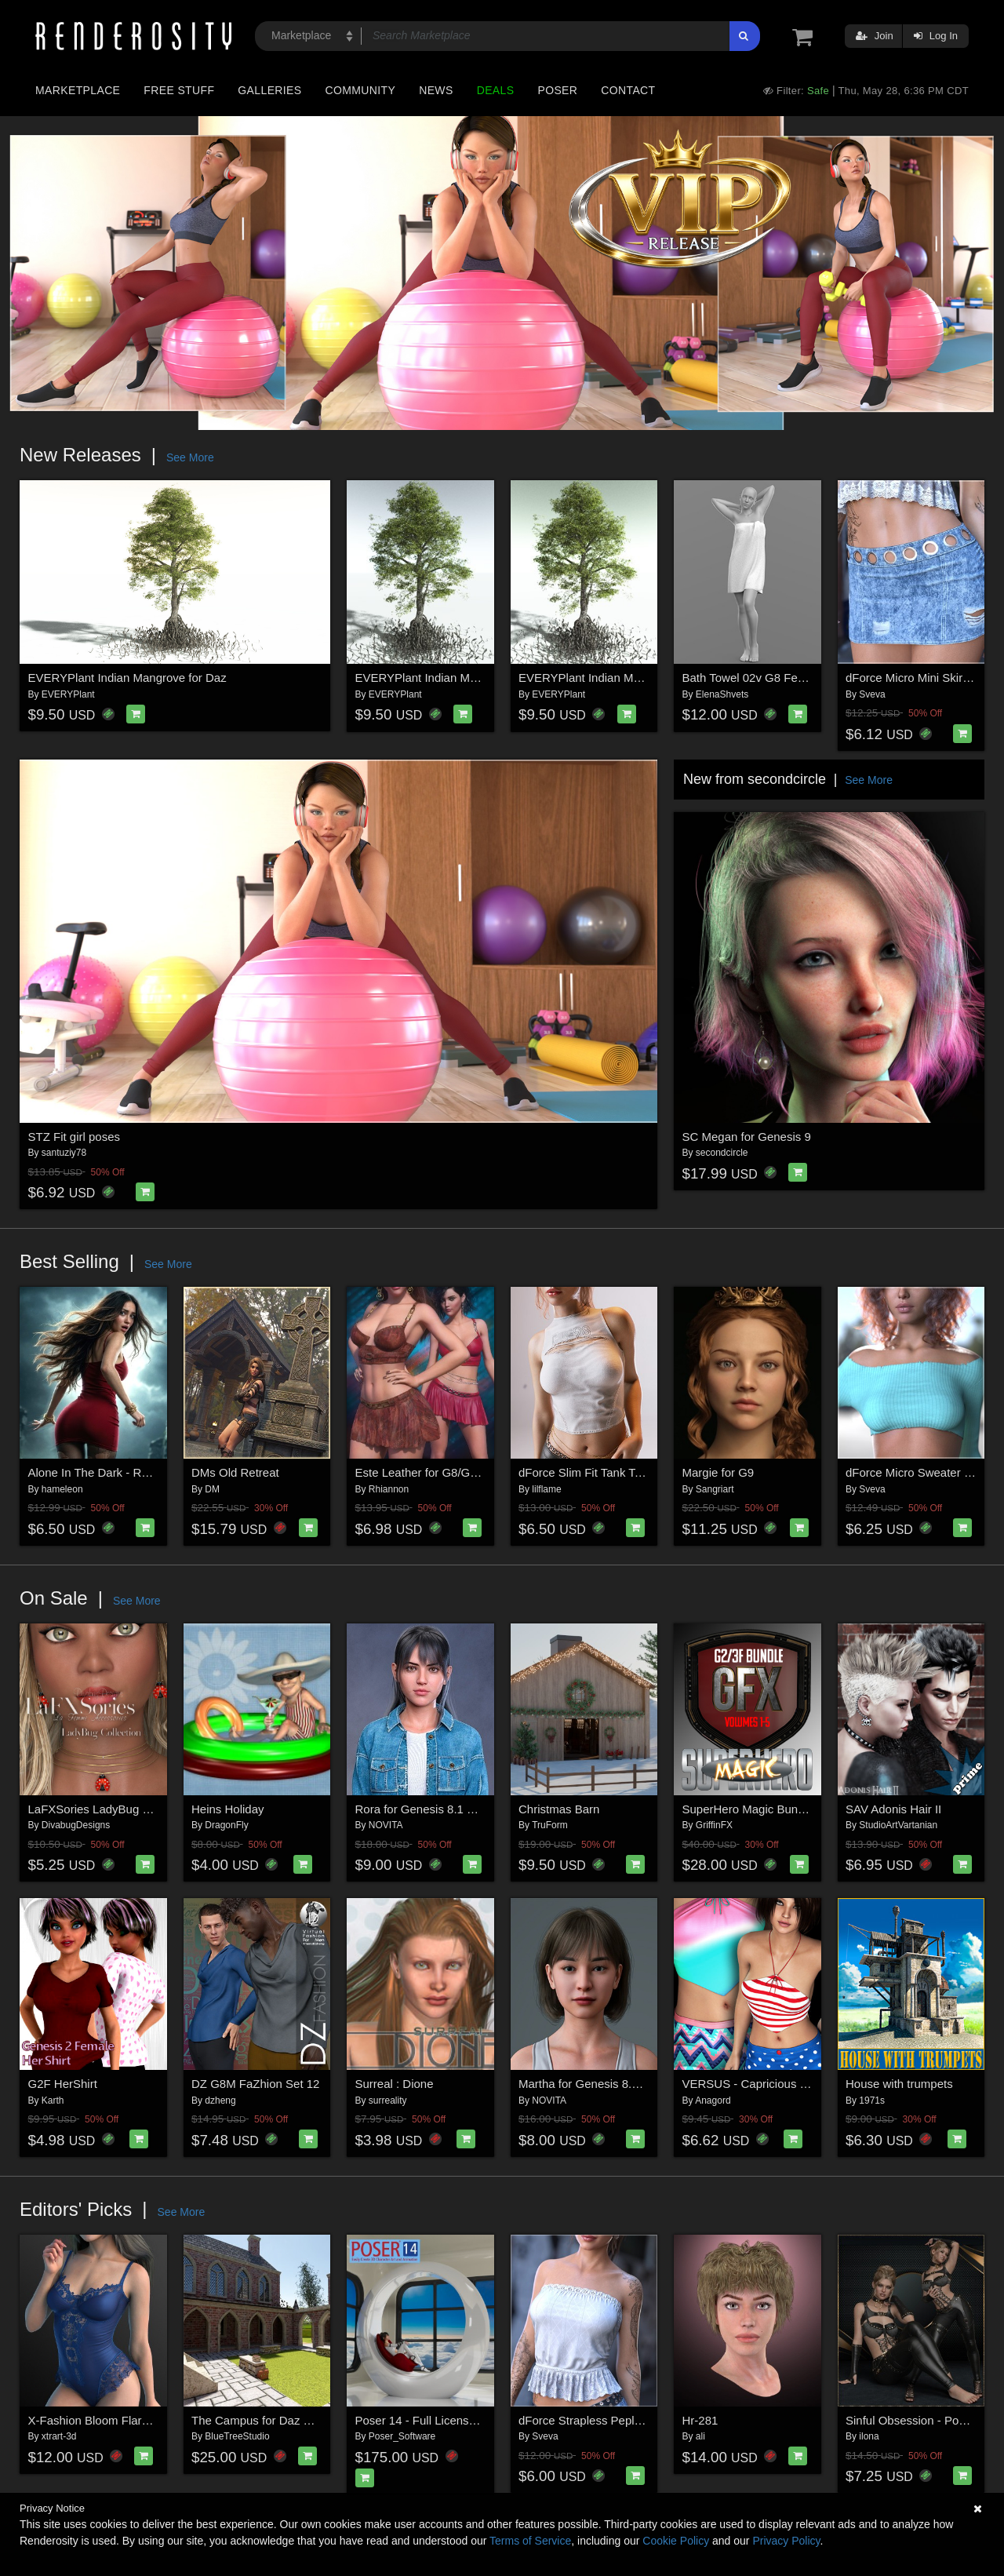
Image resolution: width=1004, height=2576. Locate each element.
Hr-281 (700, 2420)
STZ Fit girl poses (74, 1136)
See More (190, 457)
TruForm (550, 1825)
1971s (872, 2100)
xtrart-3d (59, 2436)
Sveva (872, 694)
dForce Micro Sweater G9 (913, 1472)
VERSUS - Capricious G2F (752, 2083)
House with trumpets (899, 2083)
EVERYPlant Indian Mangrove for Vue (454, 677)
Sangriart (715, 1489)
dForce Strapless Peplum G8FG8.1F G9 (623, 2420)
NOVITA (386, 1825)
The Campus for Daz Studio (263, 2420)
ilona (868, 2436)
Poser (557, 90)
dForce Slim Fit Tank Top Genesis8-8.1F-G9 (633, 1472)
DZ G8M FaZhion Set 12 (255, 2083)
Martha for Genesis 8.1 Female (599, 2083)
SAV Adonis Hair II (893, 1809)
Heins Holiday (227, 1809)
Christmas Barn (558, 1809)
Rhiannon (389, 1489)
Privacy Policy (786, 2540)
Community (361, 90)
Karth (53, 2100)
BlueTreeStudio (237, 2436)
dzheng (220, 2100)
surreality (388, 2100)
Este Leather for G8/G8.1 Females (445, 1472)
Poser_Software (402, 2436)
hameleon (62, 1489)
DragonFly (226, 1825)
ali (700, 2436)
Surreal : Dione (394, 2083)
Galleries (269, 90)
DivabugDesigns (76, 1825)
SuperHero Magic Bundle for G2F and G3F (794, 1809)
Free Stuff (179, 90)
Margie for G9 (718, 1472)
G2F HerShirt (62, 2083)
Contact (628, 90)
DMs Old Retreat (235, 1472)
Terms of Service (530, 2540)
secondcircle (722, 1152)
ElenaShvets (722, 694)
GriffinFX (714, 1825)
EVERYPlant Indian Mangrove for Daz (127, 677)
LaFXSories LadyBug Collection (111, 1809)
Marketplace (77, 90)
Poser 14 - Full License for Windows (449, 2420)
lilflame (546, 1489)
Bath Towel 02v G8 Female (753, 677)
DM (212, 1489)
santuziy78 (64, 1152)
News (436, 90)
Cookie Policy (675, 2540)
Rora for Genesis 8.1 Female (431, 1809)
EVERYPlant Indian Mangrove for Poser (622, 677)
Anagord (712, 2100)
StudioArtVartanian (898, 1825)
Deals (496, 90)
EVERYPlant (68, 694)
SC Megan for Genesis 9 (746, 1136)
